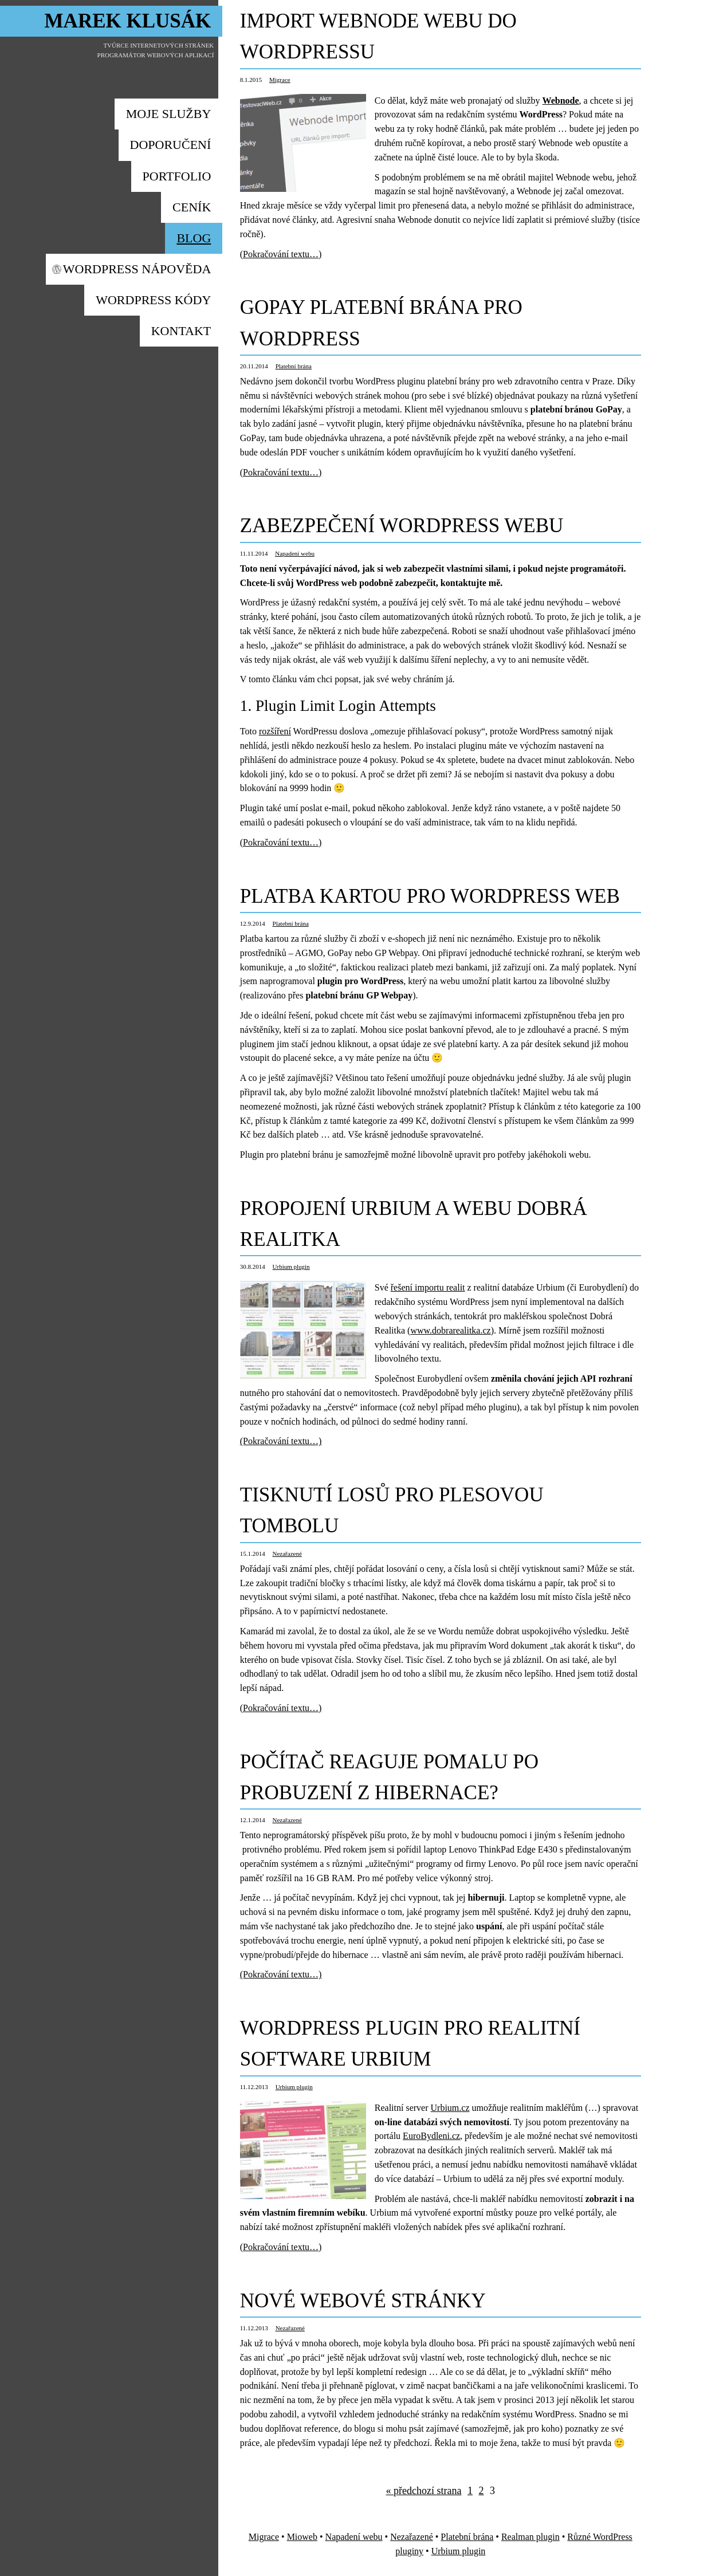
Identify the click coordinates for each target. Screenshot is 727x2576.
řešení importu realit (428, 1287)
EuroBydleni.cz (431, 2136)
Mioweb (302, 2537)
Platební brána (294, 366)
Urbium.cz (450, 2108)
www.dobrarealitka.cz (450, 1330)
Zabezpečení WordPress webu (402, 525)
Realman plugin (530, 2537)
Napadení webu (295, 553)
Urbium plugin (291, 1266)
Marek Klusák (128, 21)
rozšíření (275, 731)
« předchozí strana (424, 2490)
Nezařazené (287, 1553)
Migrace (279, 79)
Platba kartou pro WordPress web (430, 896)
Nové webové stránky (363, 2301)
